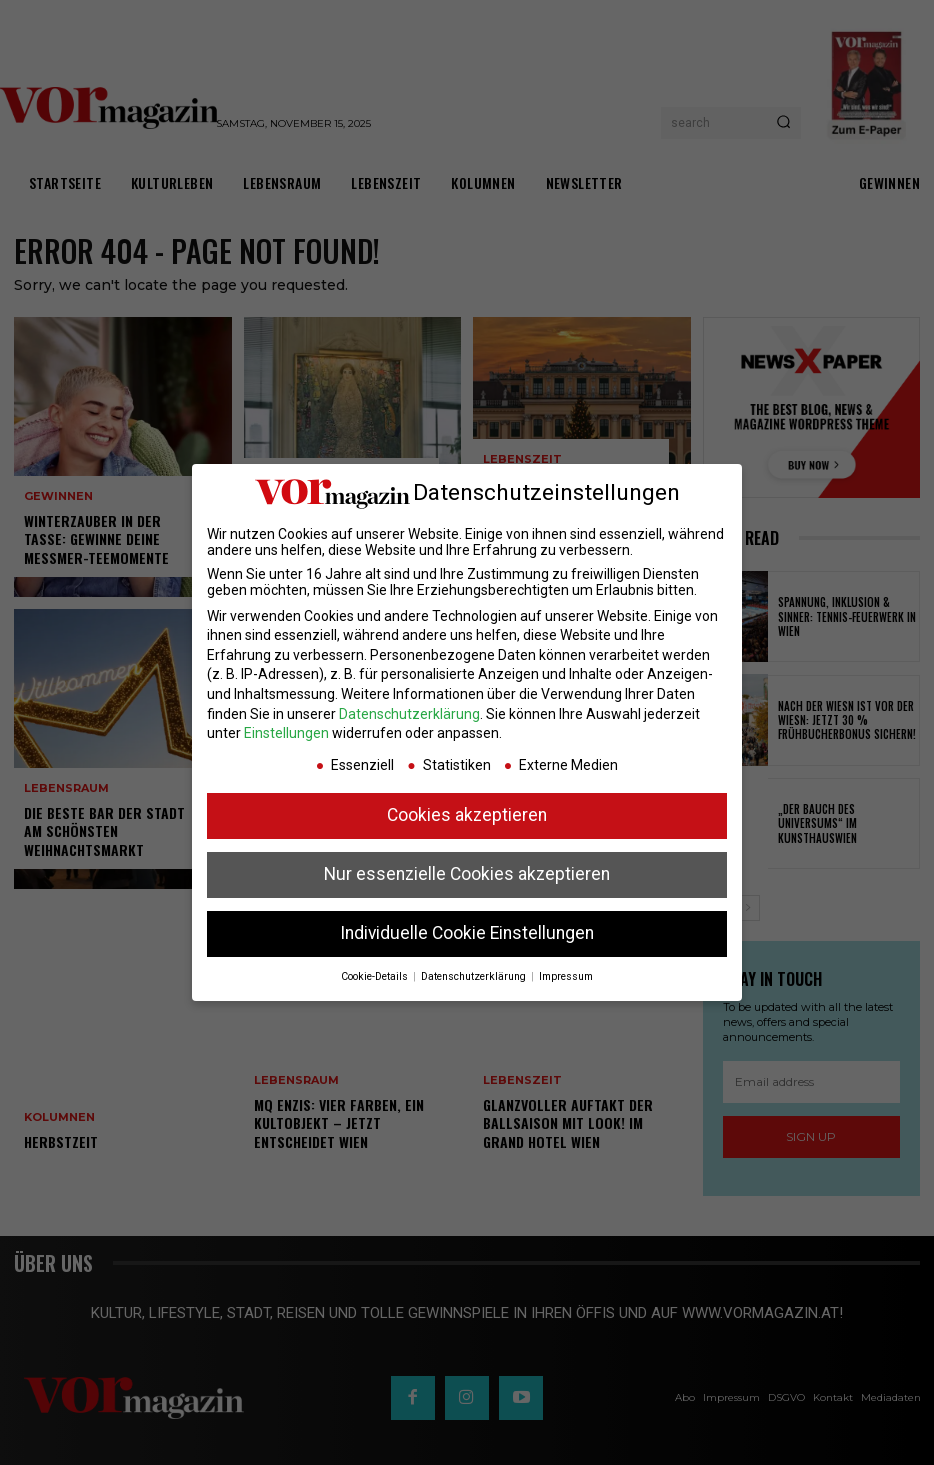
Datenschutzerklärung (409, 714)
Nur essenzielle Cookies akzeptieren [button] (467, 874)
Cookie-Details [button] (376, 976)
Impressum (566, 976)
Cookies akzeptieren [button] (467, 815)
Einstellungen (286, 733)
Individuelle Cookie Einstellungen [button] (467, 933)
